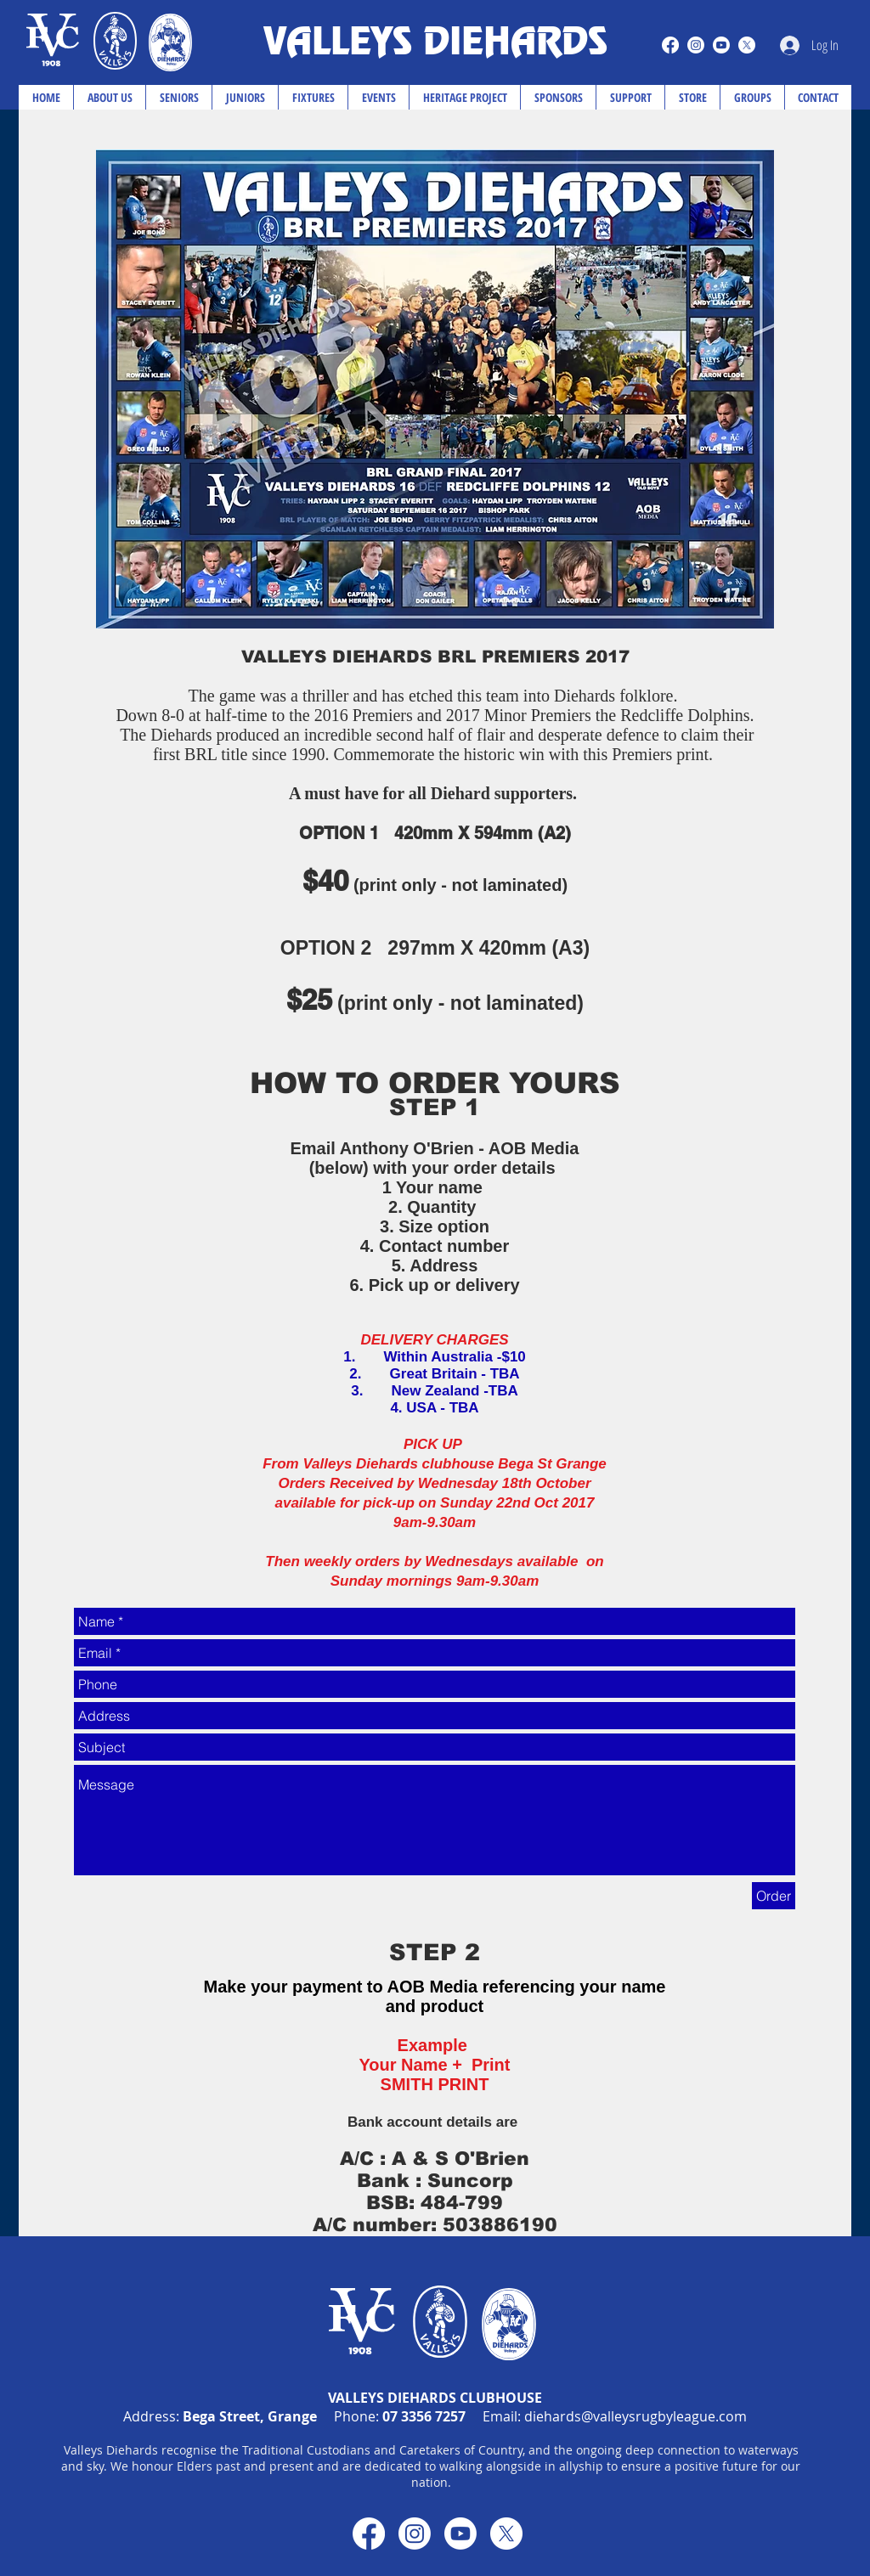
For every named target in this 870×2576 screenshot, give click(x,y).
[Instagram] (695, 45)
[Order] (773, 1895)
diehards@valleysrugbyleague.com (635, 2416)
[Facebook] (670, 45)
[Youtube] (721, 45)
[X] (746, 45)
